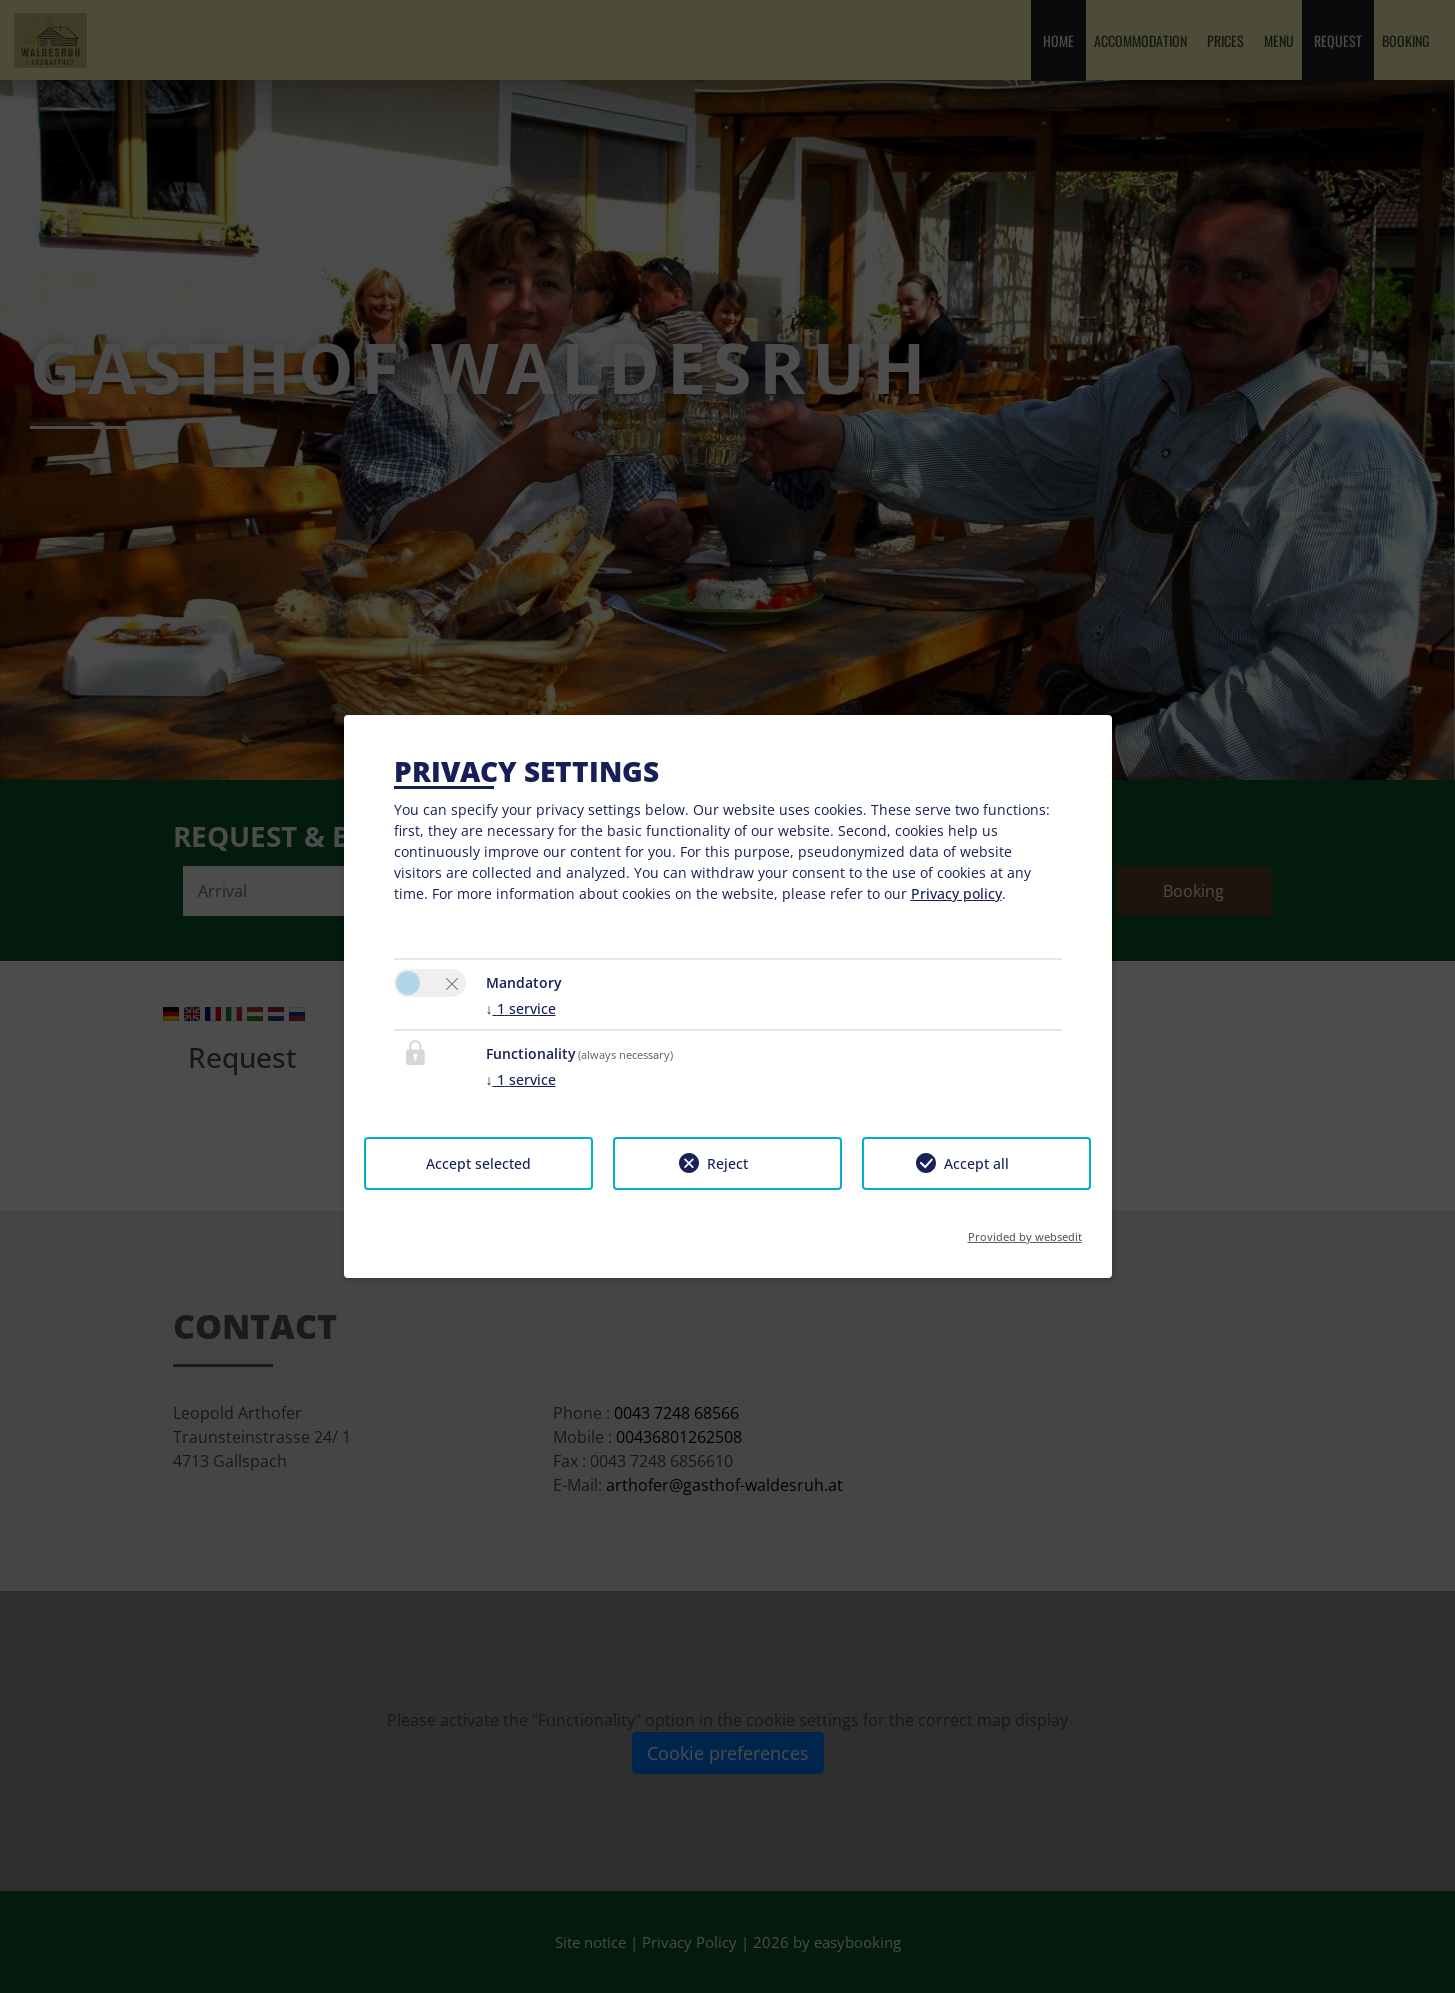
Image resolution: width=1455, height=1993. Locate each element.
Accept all (976, 1163)
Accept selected (478, 1163)
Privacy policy (956, 893)
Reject (727, 1163)
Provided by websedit (1025, 1230)
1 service (521, 1008)
